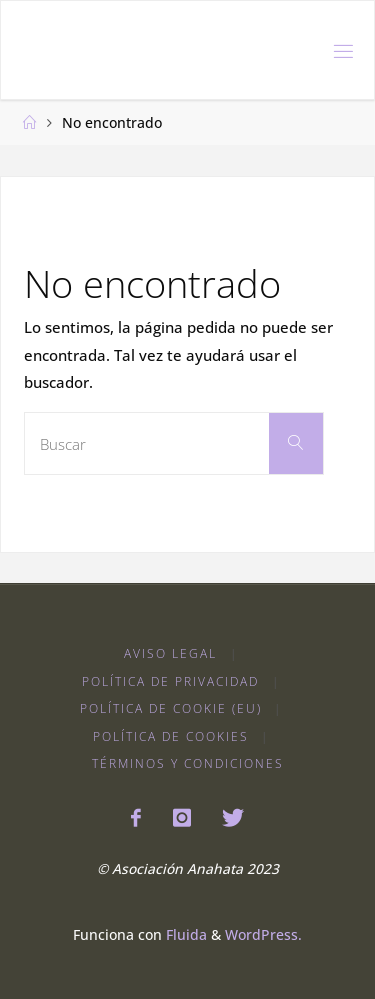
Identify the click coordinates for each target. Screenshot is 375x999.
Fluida (184, 934)
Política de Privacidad (170, 681)
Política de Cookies (171, 736)
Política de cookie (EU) (171, 708)
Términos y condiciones (188, 763)
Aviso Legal (170, 653)
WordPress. (263, 934)
